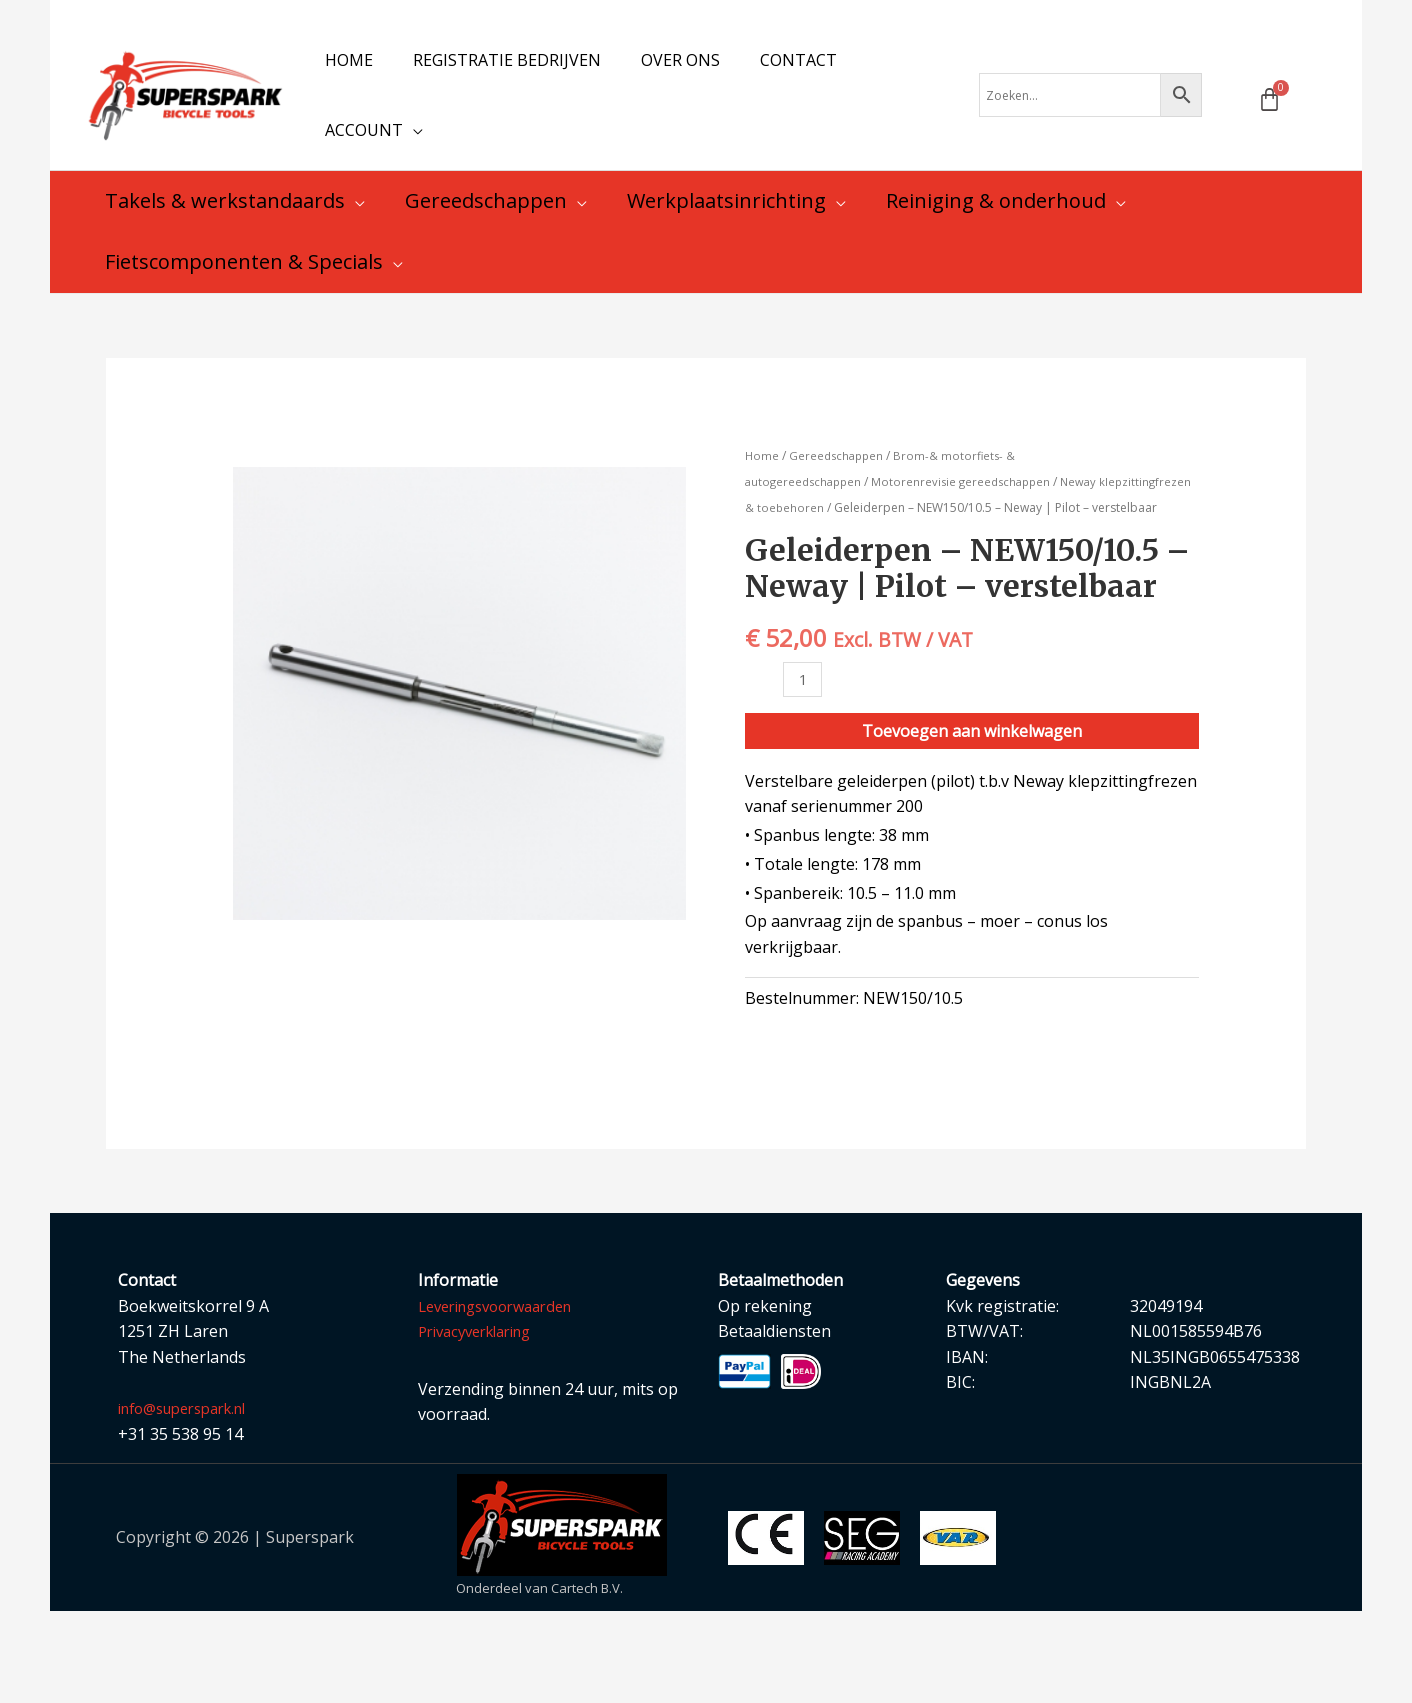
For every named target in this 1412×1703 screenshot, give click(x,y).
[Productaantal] (804, 770)
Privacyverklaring (483, 1423)
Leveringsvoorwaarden (505, 1397)
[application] (409, 178)
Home (762, 519)
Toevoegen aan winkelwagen (972, 823)
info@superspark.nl (192, 1500)
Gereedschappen (839, 519)
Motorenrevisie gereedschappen (971, 545)
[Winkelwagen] (1269, 131)
